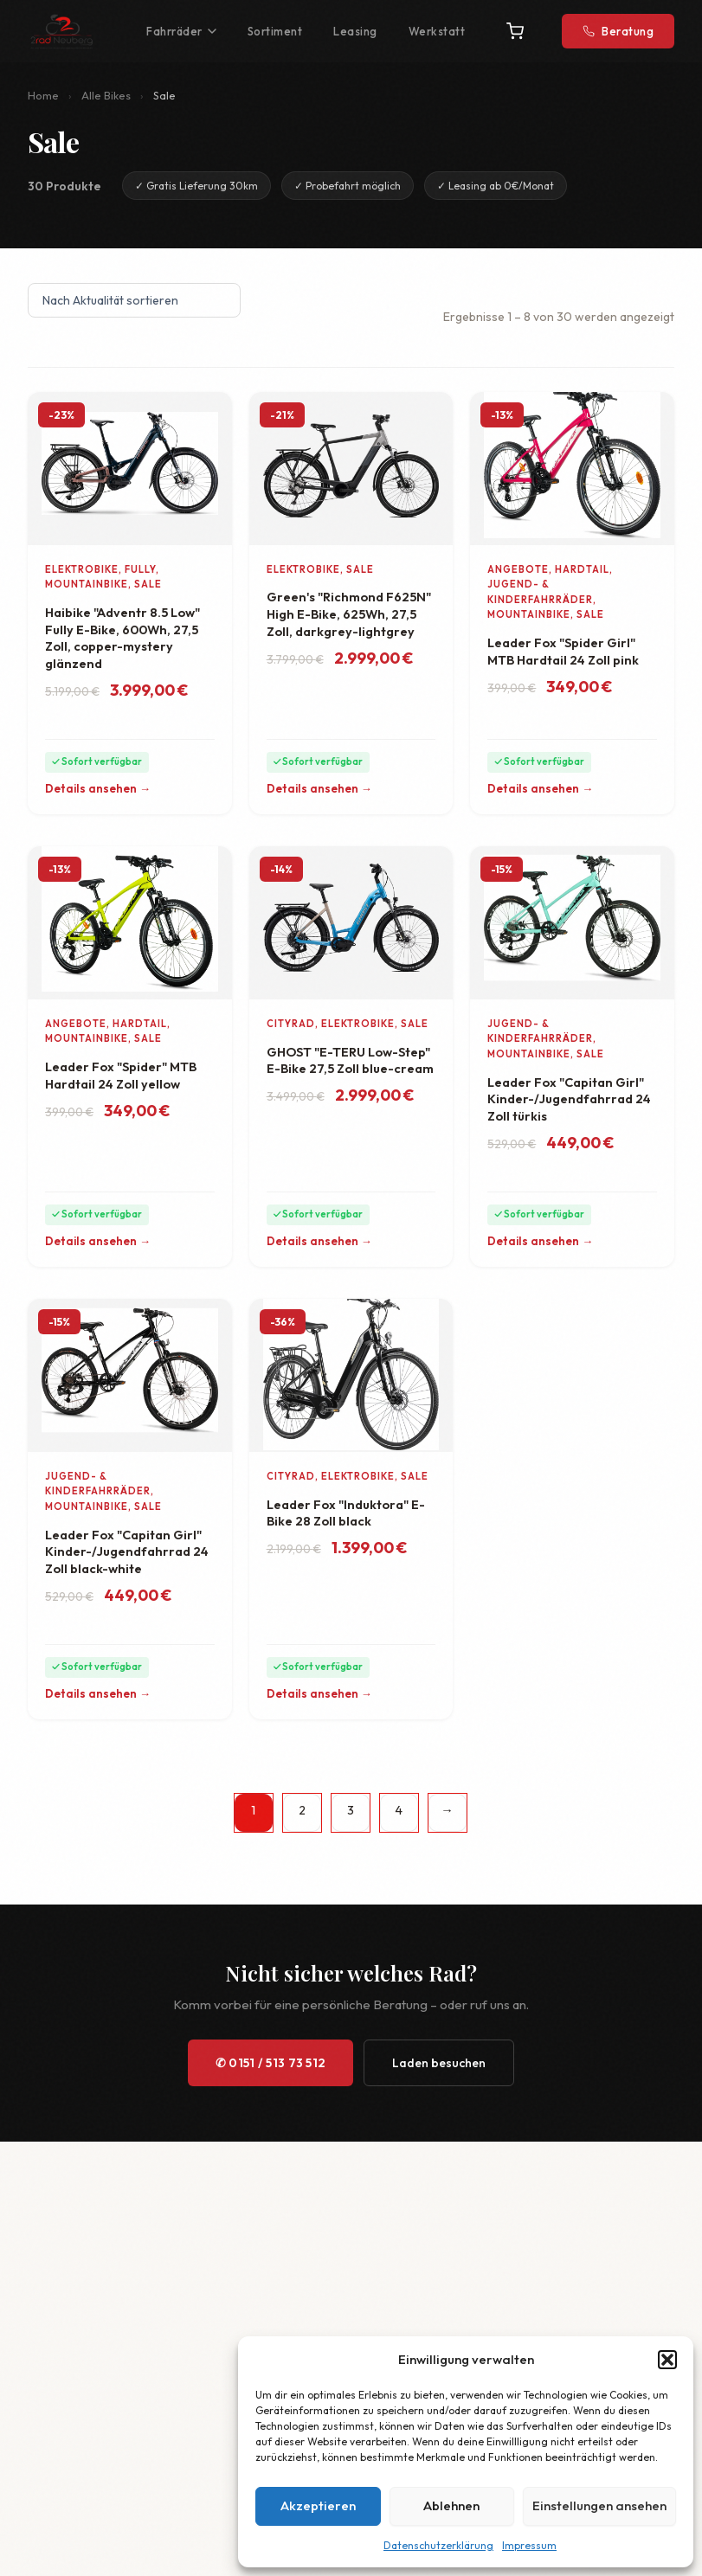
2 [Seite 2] (302, 1810)
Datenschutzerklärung (438, 2545)
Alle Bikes (106, 95)
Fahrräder (181, 31)
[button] (667, 2359)
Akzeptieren (318, 2505)
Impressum (529, 2545)
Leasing (355, 31)
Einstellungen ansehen (599, 2505)
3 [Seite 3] (350, 1810)
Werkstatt (437, 31)
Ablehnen (451, 2505)
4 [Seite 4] (399, 1810)
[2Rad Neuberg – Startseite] (61, 31)
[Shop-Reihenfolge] (134, 300)
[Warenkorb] (515, 31)
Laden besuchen (439, 2063)
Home (43, 95)
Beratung (618, 31)
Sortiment (275, 31)
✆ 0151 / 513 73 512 (271, 2063)
